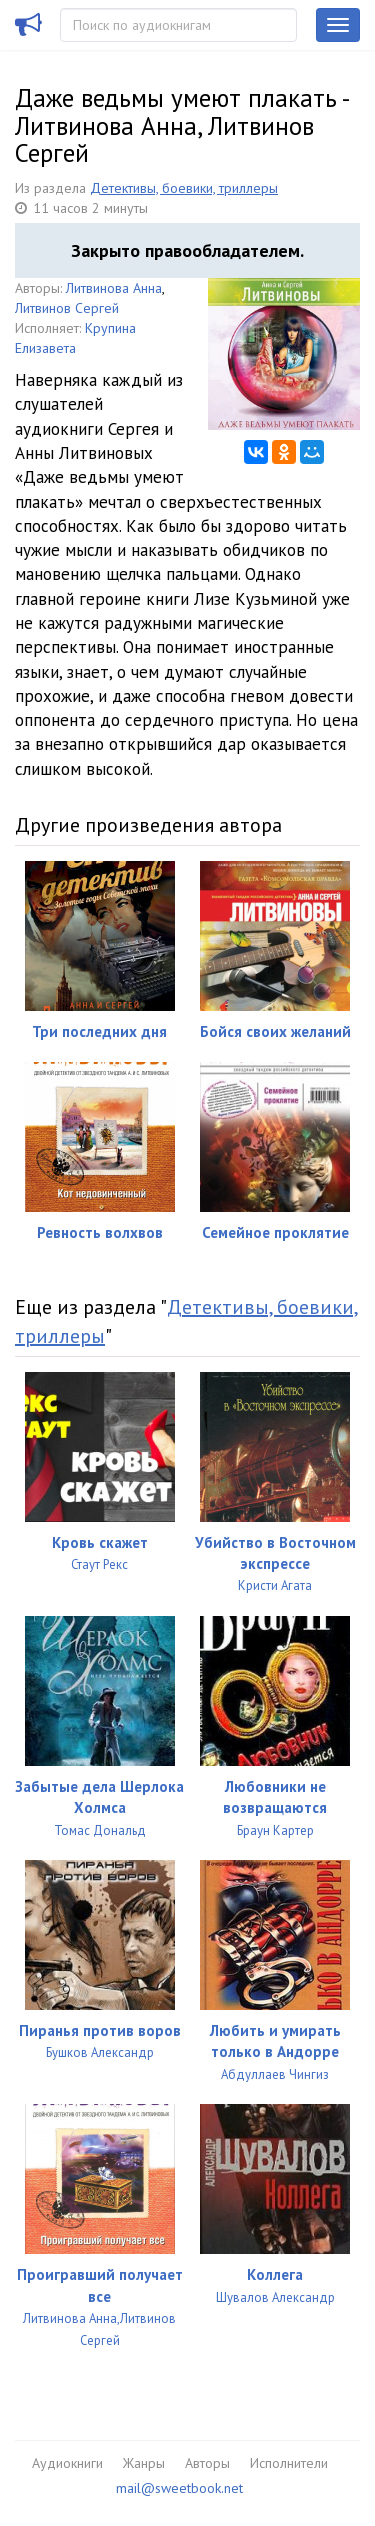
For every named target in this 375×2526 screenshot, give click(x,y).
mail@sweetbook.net (179, 2488)
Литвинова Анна (114, 288)
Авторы (207, 2463)
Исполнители (289, 2463)
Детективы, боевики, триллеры (184, 188)
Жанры (144, 2463)
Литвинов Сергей (67, 308)
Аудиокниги (67, 2463)
